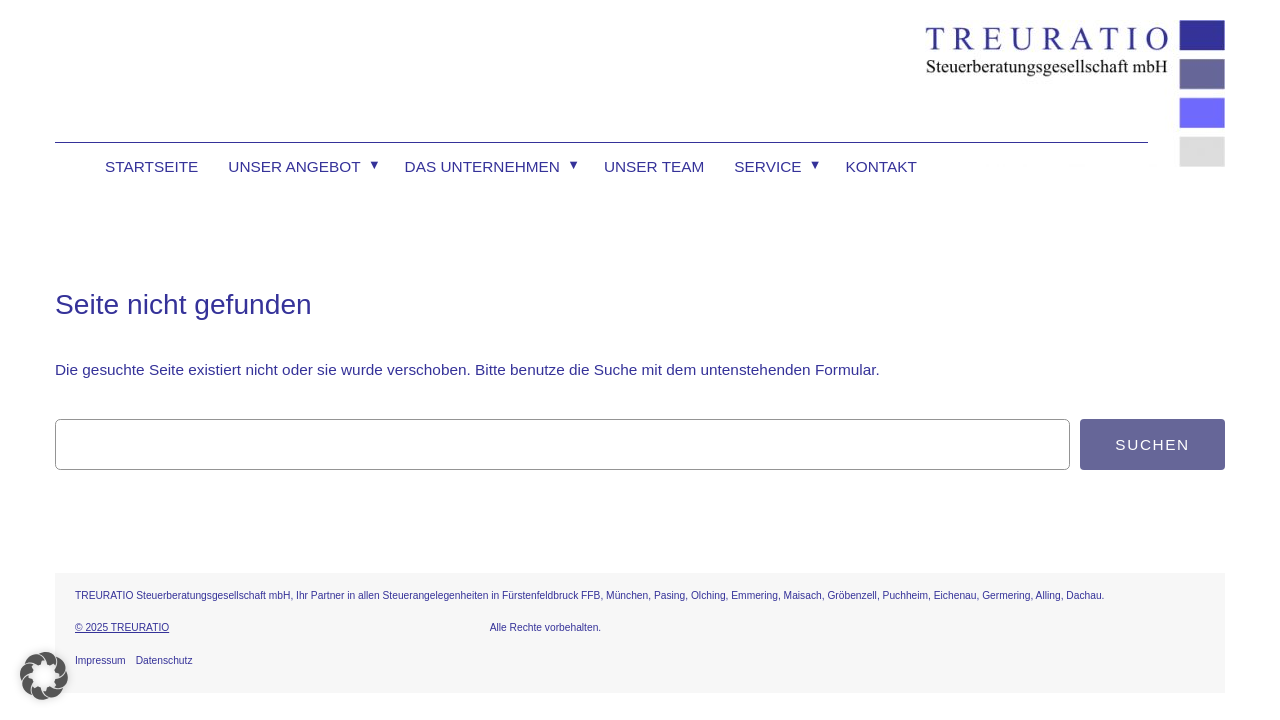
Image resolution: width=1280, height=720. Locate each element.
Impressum (100, 660)
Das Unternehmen (482, 166)
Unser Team (654, 166)
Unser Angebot (294, 166)
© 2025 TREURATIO (122, 627)
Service (767, 166)
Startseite (151, 166)
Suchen (1152, 444)
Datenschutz (164, 660)
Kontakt (881, 166)
